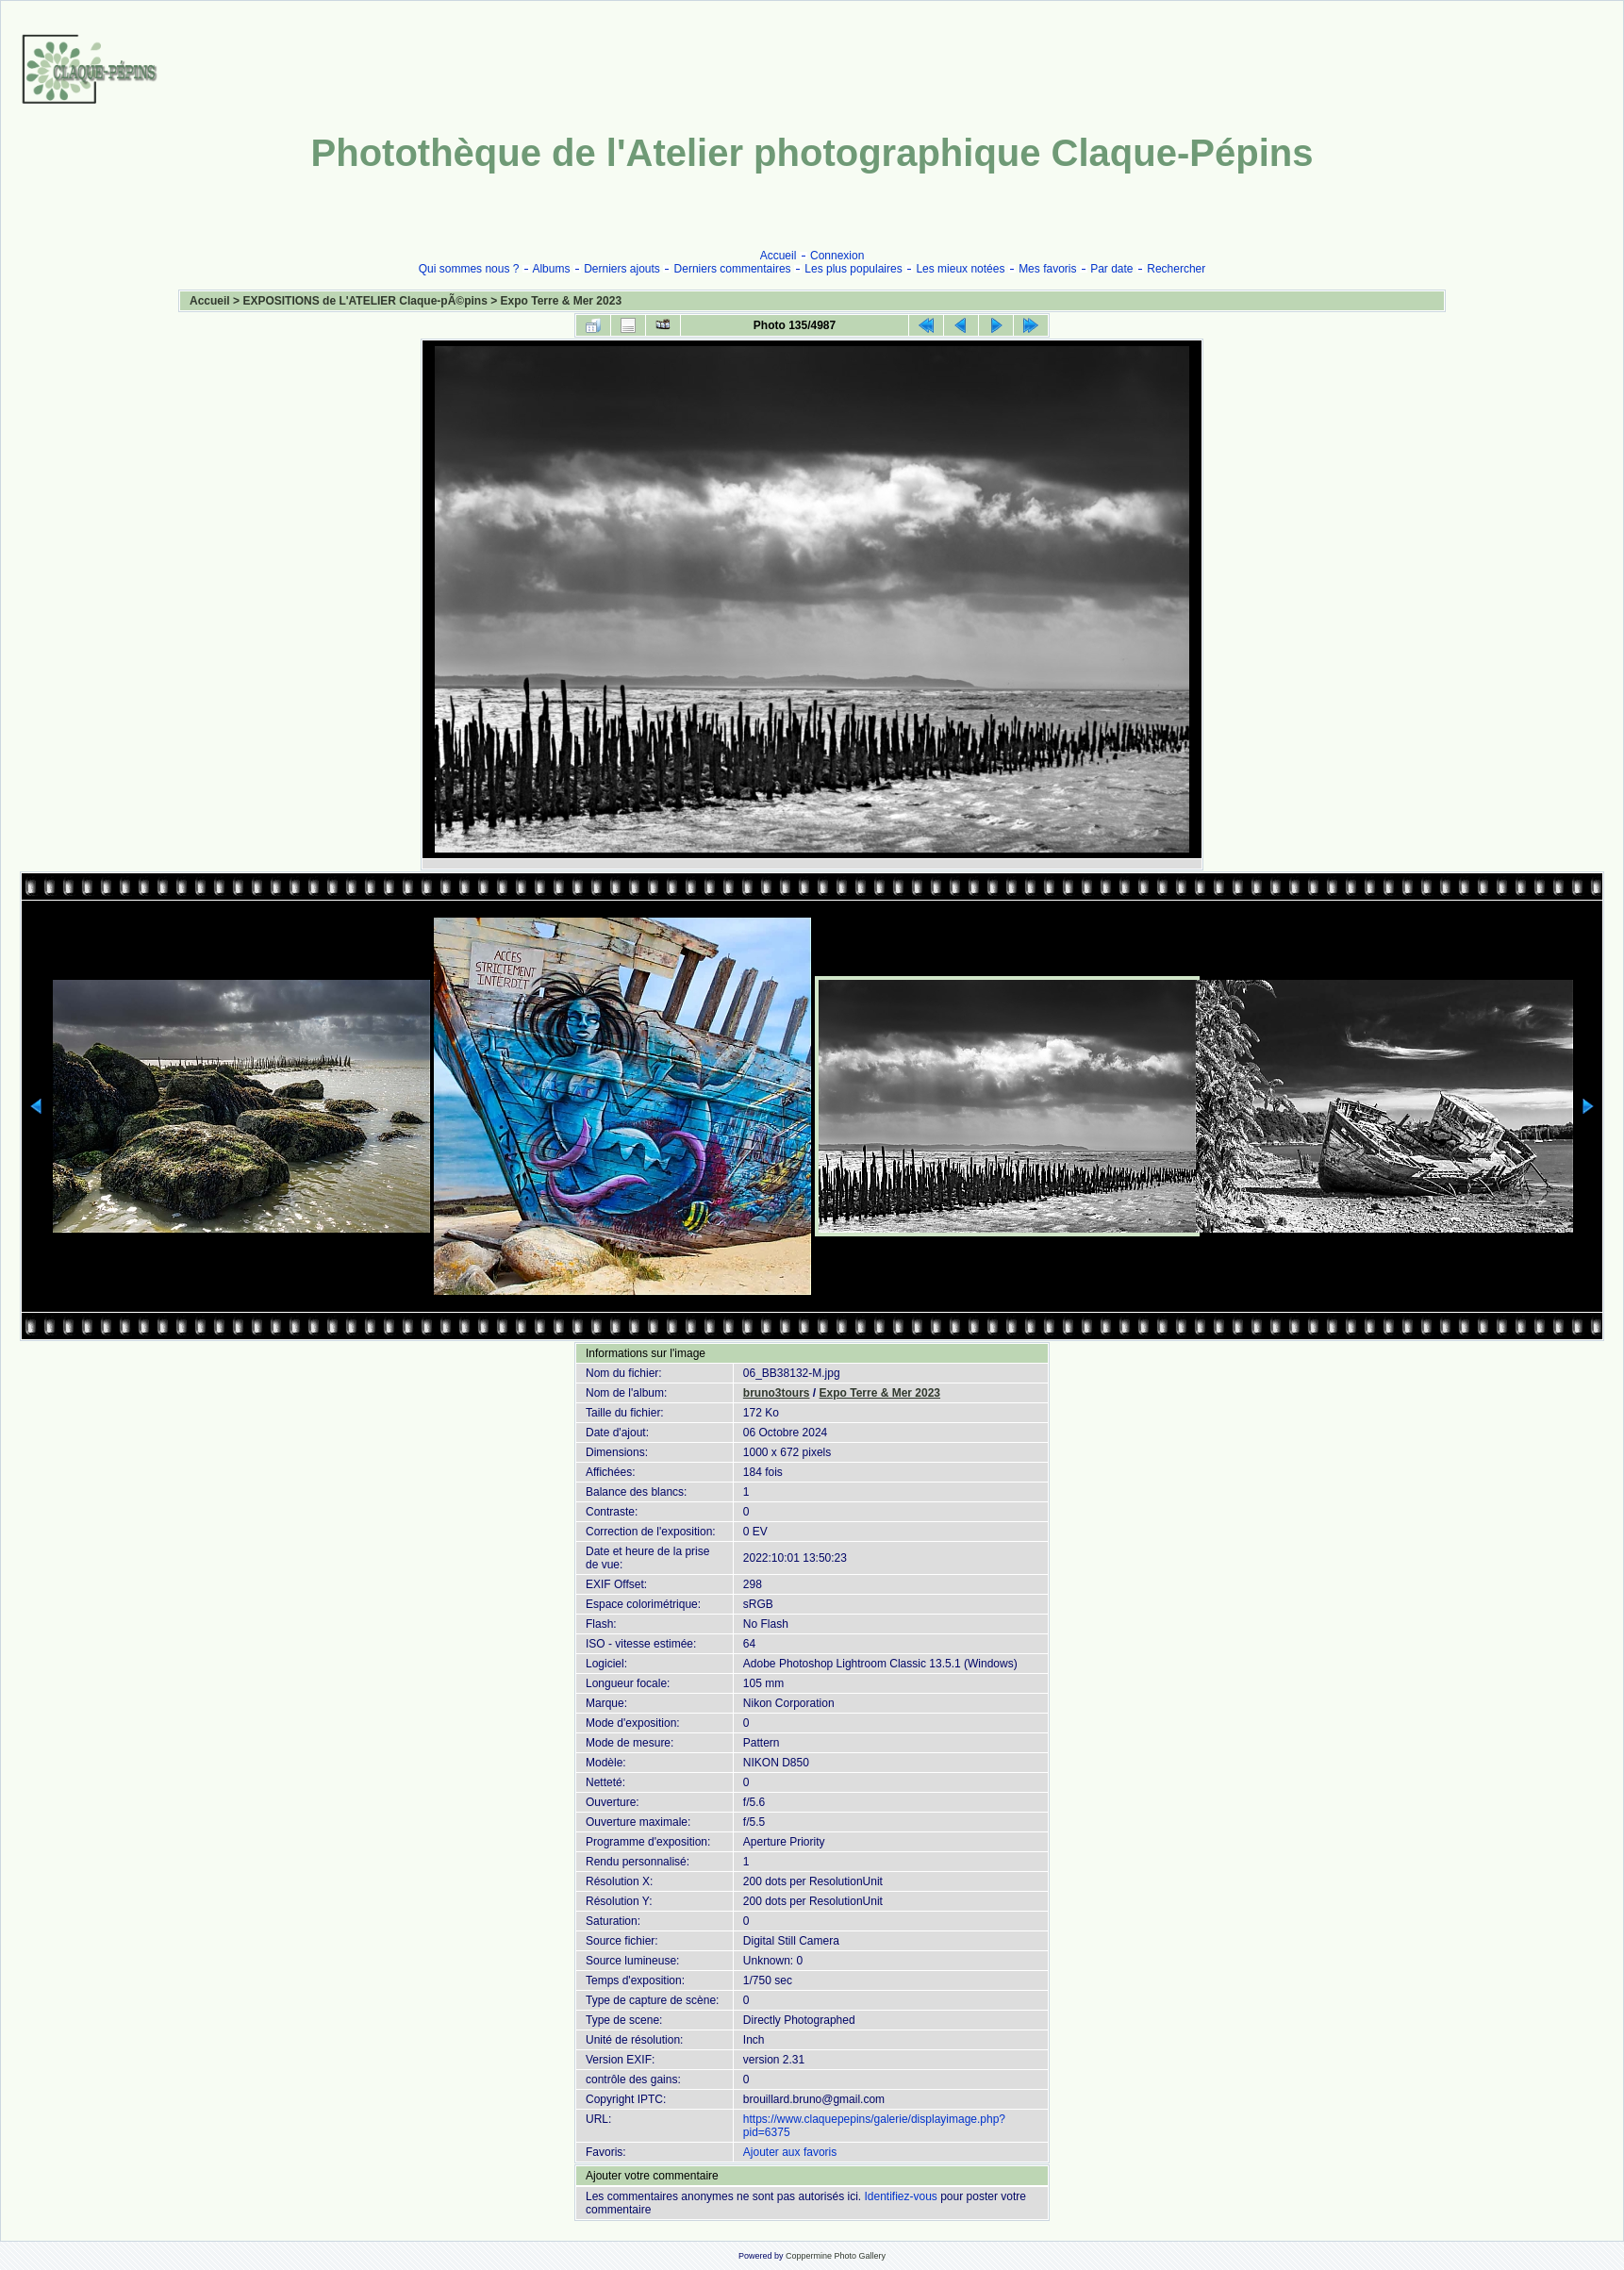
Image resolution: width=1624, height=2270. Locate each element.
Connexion (837, 255)
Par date (1111, 268)
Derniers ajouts (622, 268)
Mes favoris (1047, 268)
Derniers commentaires (732, 268)
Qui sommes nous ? (469, 268)
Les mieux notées (960, 268)
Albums (551, 268)
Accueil (778, 255)
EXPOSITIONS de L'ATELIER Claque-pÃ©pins (365, 300)
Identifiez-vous (900, 2196)
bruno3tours (776, 1393)
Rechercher (1176, 268)
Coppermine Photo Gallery (836, 2256)
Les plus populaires (853, 268)
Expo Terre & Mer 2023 (561, 300)
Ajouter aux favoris (790, 2152)
